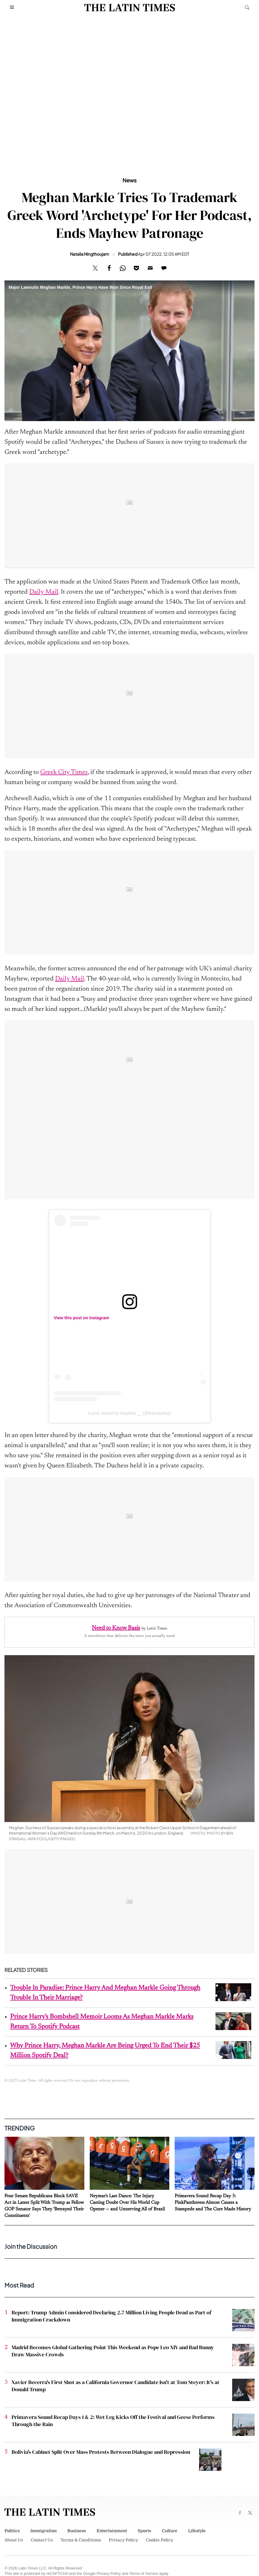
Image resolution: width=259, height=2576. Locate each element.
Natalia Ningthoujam (89, 254)
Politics (12, 2530)
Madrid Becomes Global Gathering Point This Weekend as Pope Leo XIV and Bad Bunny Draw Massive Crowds (113, 2351)
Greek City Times (64, 772)
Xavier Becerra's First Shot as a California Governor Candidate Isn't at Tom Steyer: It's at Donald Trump (115, 2385)
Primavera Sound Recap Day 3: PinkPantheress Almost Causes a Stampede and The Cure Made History (213, 2203)
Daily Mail (43, 592)
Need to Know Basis (116, 1628)
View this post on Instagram (81, 1317)
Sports (144, 2530)
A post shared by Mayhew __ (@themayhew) (129, 1413)
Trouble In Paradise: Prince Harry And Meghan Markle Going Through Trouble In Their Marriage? (105, 1993)
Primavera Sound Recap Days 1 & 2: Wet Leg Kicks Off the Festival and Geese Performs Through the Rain (113, 2420)
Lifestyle (197, 2530)
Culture (169, 2530)
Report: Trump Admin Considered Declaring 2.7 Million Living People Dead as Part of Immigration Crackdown (111, 2316)
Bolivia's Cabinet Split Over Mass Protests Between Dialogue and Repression (101, 2452)
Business (76, 2530)
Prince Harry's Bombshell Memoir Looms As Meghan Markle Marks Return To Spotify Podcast (101, 2022)
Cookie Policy (159, 2540)
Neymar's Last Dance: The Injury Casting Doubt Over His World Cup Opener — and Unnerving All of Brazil (127, 2203)
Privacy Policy (123, 2540)
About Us (13, 2540)
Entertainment (112, 2530)
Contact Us (42, 2540)
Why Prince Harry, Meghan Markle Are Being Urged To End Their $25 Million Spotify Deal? (105, 2051)
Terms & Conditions (81, 2540)
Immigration (43, 2530)
